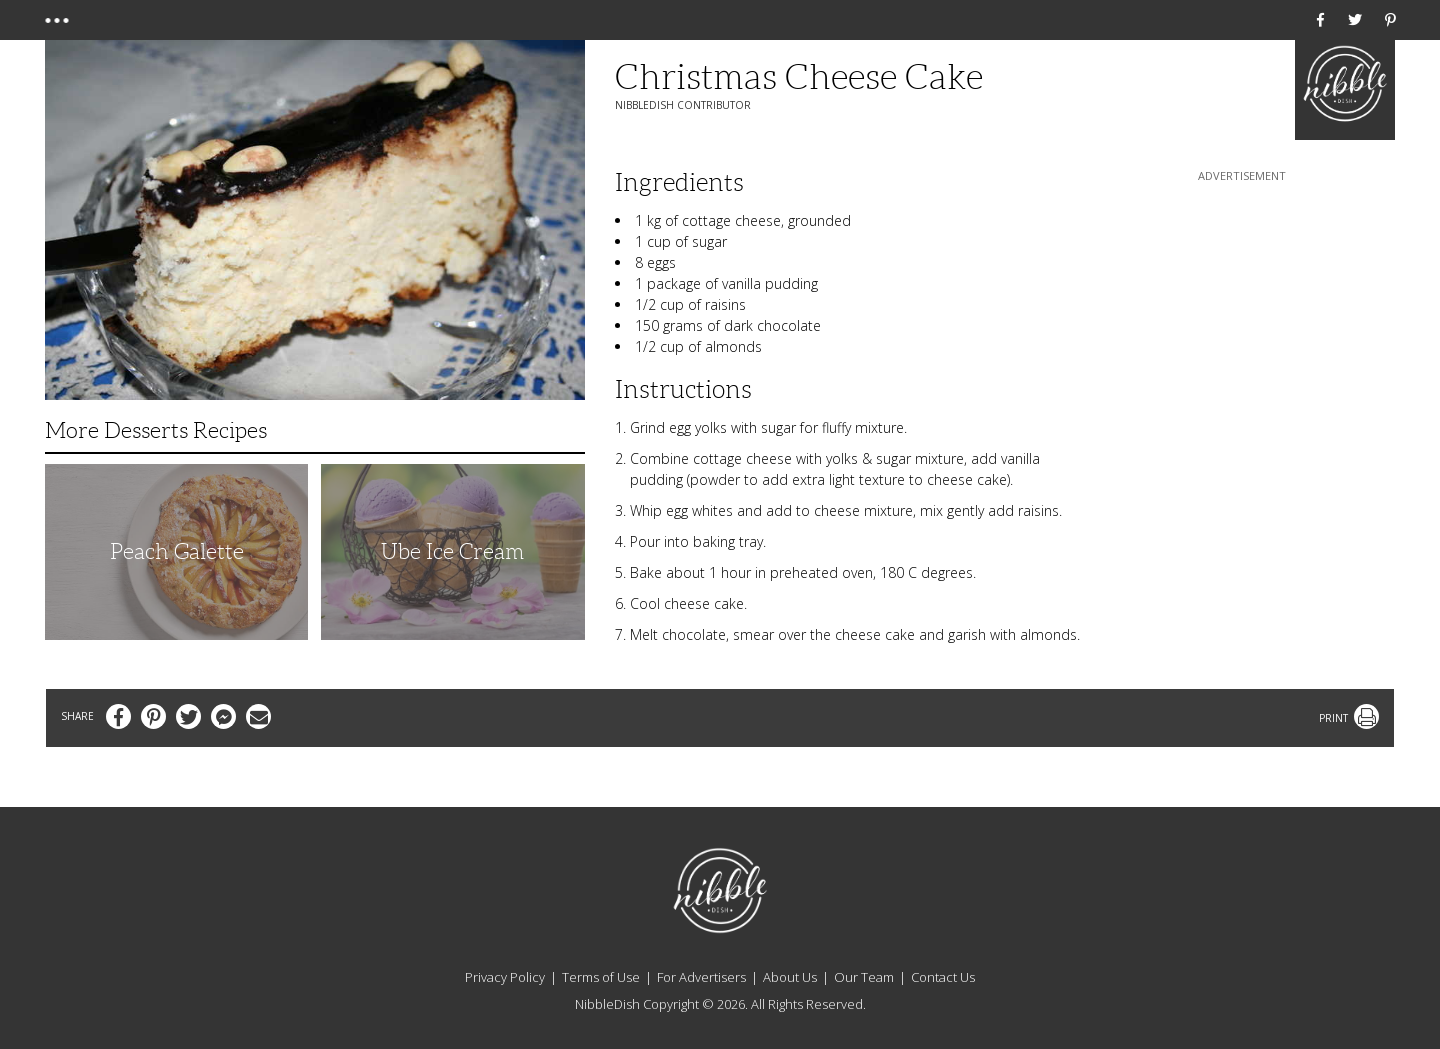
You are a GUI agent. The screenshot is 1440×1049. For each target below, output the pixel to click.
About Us (790, 977)
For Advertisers (701, 977)
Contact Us (943, 977)
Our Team (864, 977)
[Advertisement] (1242, 311)
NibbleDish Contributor (683, 105)
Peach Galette (177, 551)
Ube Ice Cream (452, 551)
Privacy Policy (505, 977)
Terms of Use (601, 977)
